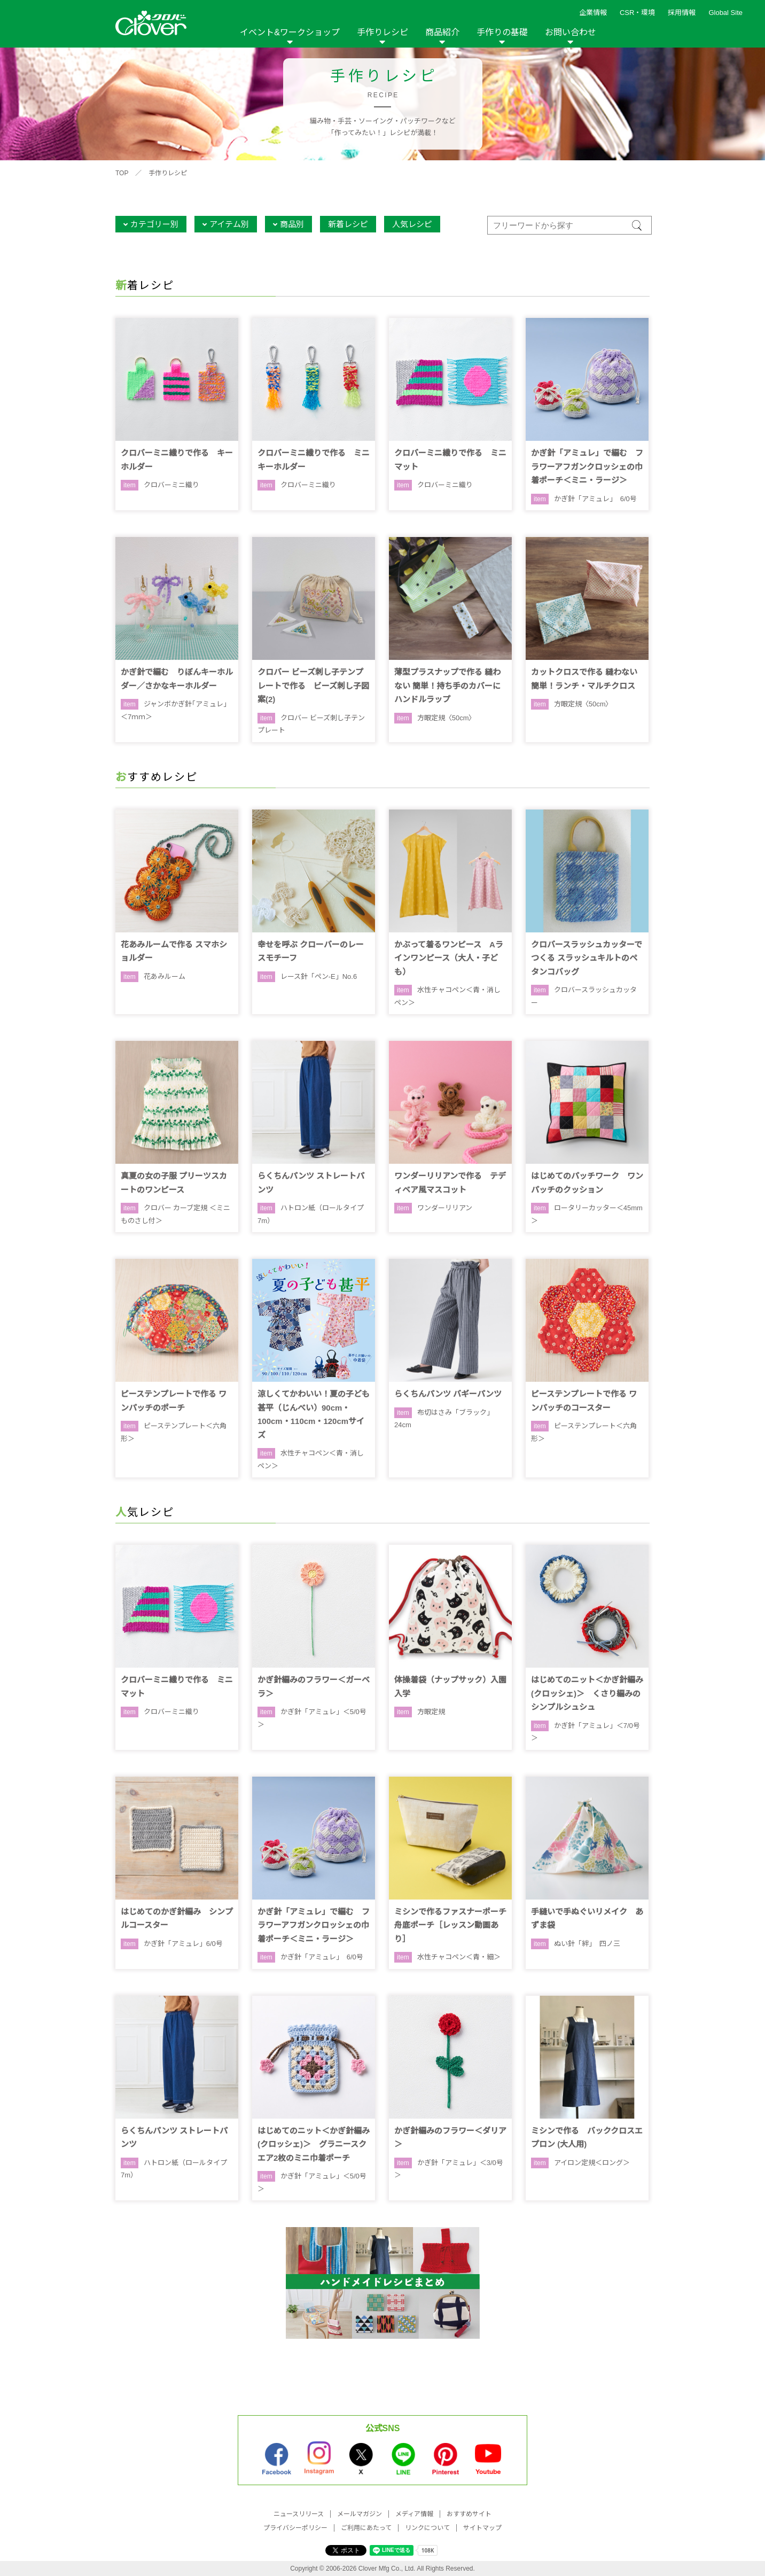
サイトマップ (482, 2528)
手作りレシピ (382, 32)
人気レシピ (412, 224)
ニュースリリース (299, 2514)
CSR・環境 (637, 13)
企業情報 (593, 13)
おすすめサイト (469, 2514)
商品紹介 (442, 32)
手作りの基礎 (502, 32)
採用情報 (682, 13)
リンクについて (427, 2528)
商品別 (292, 224)
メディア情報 (414, 2514)
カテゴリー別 (154, 224)
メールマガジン (359, 2514)
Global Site (725, 13)
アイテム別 (229, 224)
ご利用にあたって (366, 2528)
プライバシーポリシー (295, 2528)
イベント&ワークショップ (290, 32)
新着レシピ (348, 224)
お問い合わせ (570, 32)
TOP (121, 173)
